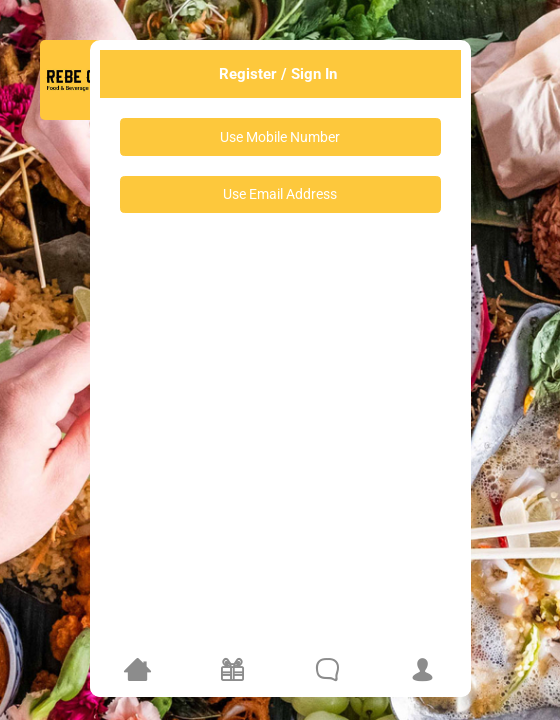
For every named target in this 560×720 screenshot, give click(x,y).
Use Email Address (280, 194)
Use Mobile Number (280, 137)
